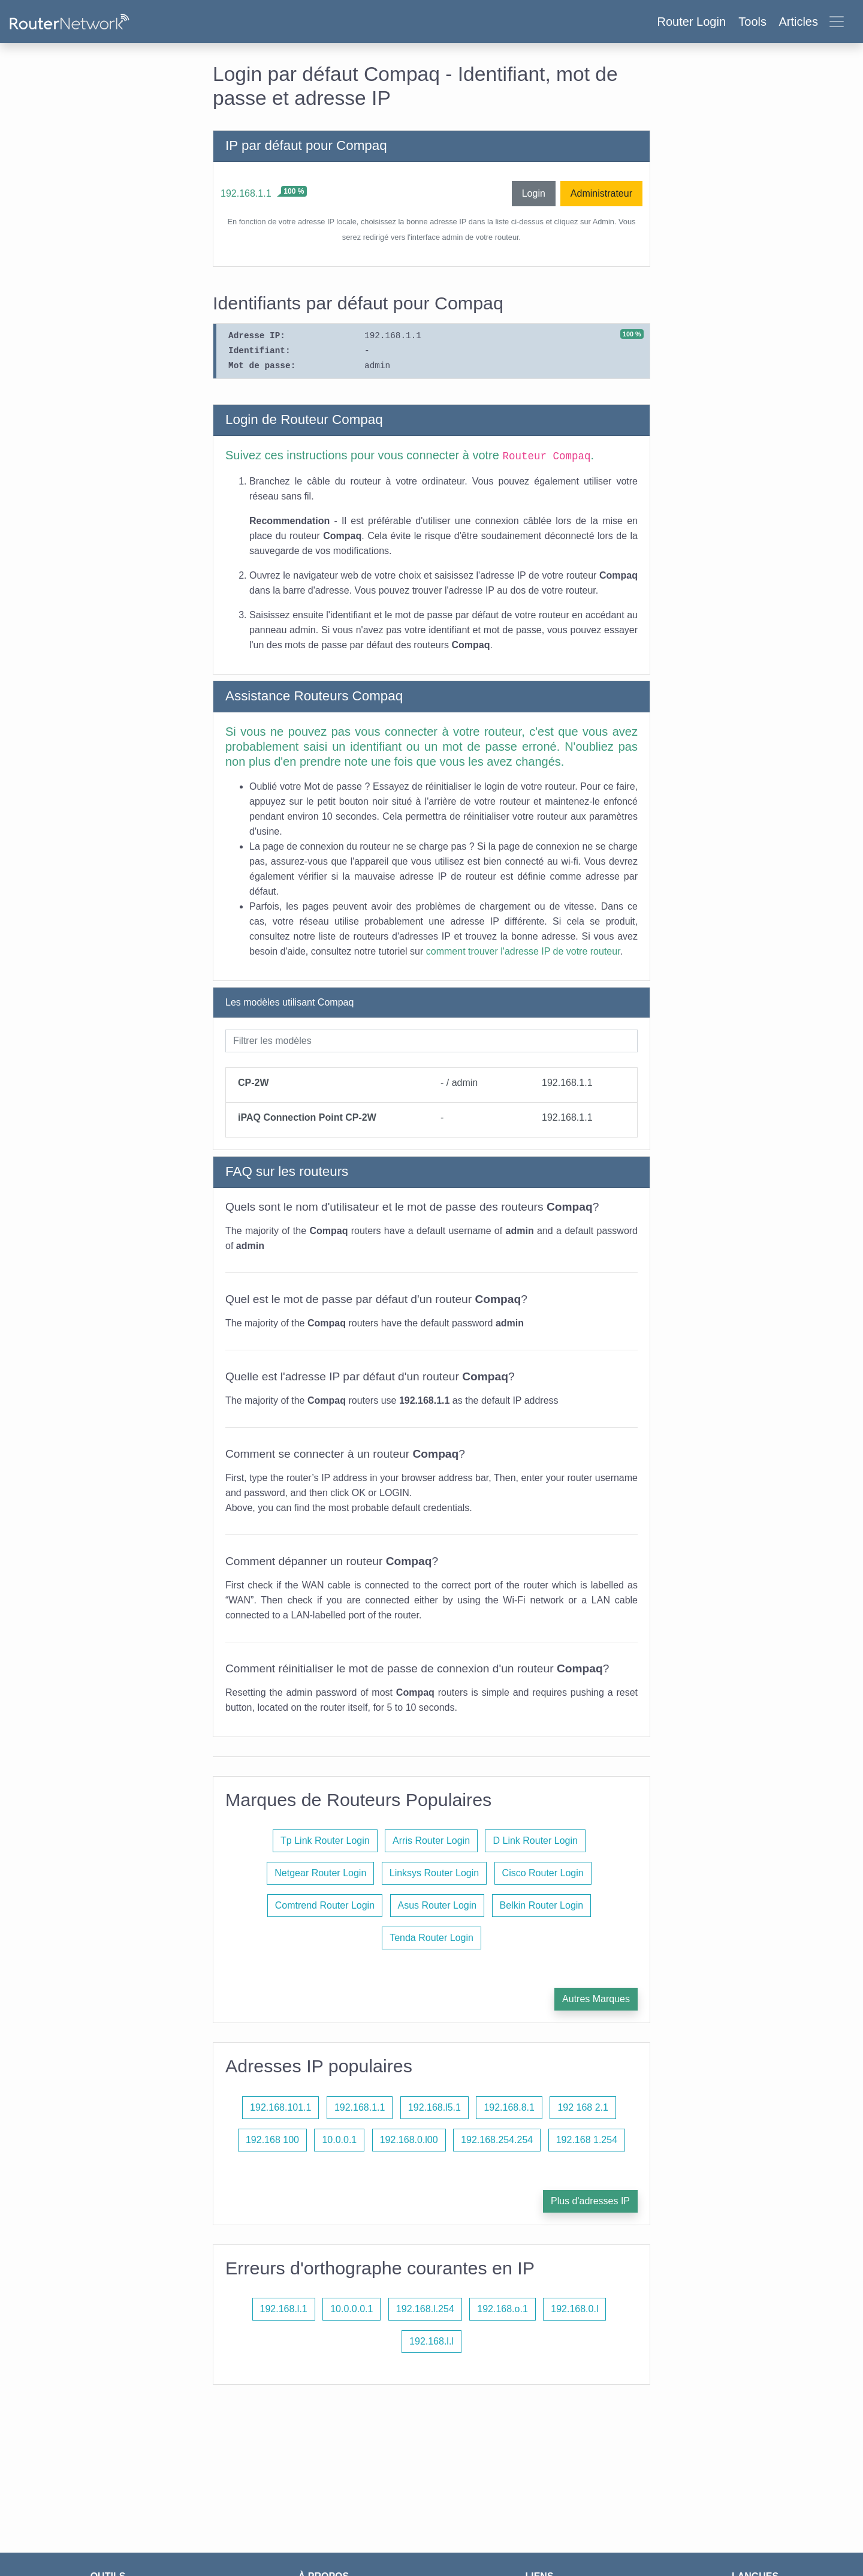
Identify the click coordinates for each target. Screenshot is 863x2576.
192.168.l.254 (425, 2309)
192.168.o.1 (502, 2309)
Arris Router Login (431, 1840)
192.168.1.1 (246, 193)
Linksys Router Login (434, 1873)
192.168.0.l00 (409, 2140)
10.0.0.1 (339, 2140)
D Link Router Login (535, 1840)
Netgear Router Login (320, 1873)
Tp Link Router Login (325, 1840)
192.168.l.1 (283, 2309)
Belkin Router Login (542, 1905)
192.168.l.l (431, 2341)
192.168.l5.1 (434, 2107)
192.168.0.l (574, 2309)
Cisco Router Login (543, 1873)
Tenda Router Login (431, 1938)
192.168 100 (272, 2140)
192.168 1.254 (586, 2140)
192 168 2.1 (582, 2107)
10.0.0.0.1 (351, 2309)
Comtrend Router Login (325, 1905)
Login (533, 193)
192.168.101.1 (280, 2107)
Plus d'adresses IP (590, 2201)
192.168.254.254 (497, 2140)
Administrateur (601, 193)
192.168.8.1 (509, 2107)
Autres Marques (596, 1999)
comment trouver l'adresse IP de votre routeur (523, 951)
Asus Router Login (437, 1905)
